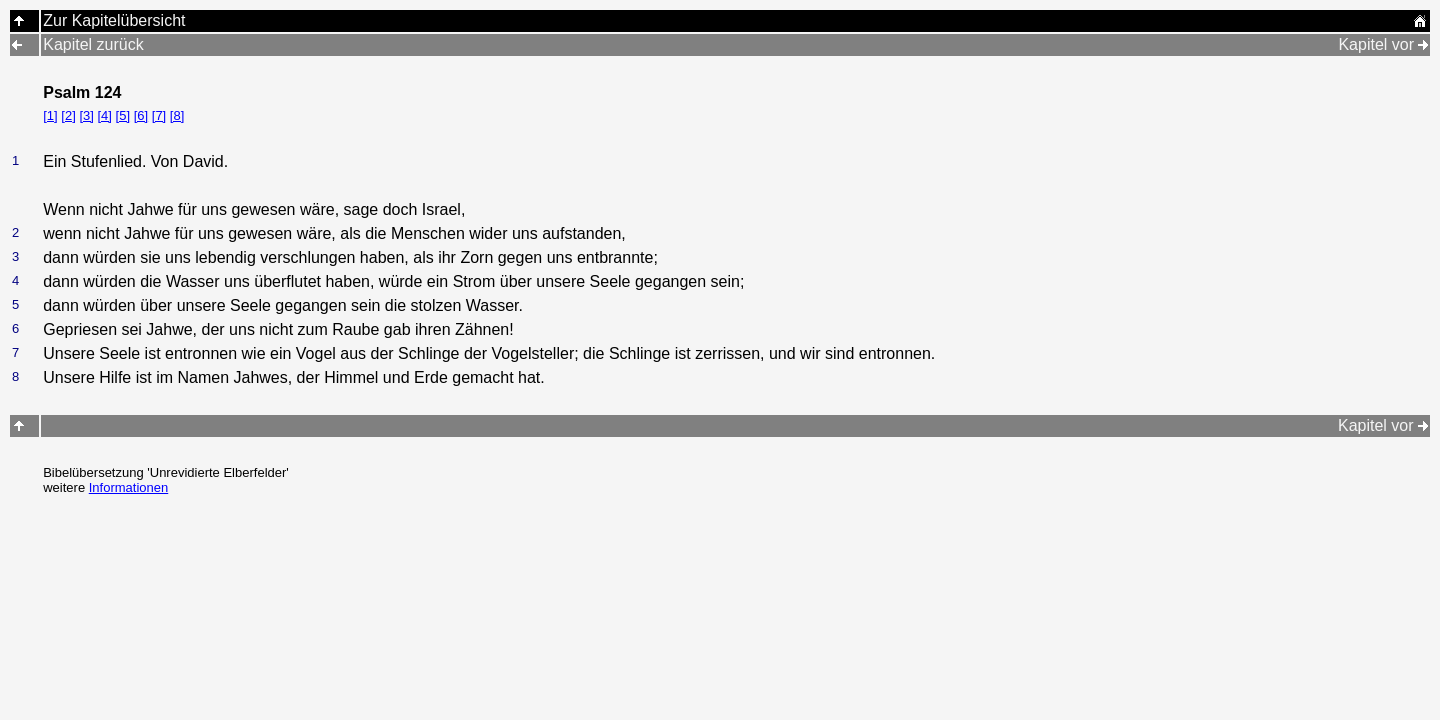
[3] (86, 115)
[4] (104, 115)
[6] (141, 115)
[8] (177, 115)
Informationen (129, 487)
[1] (50, 115)
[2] (68, 115)
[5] (123, 115)
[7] (159, 115)
